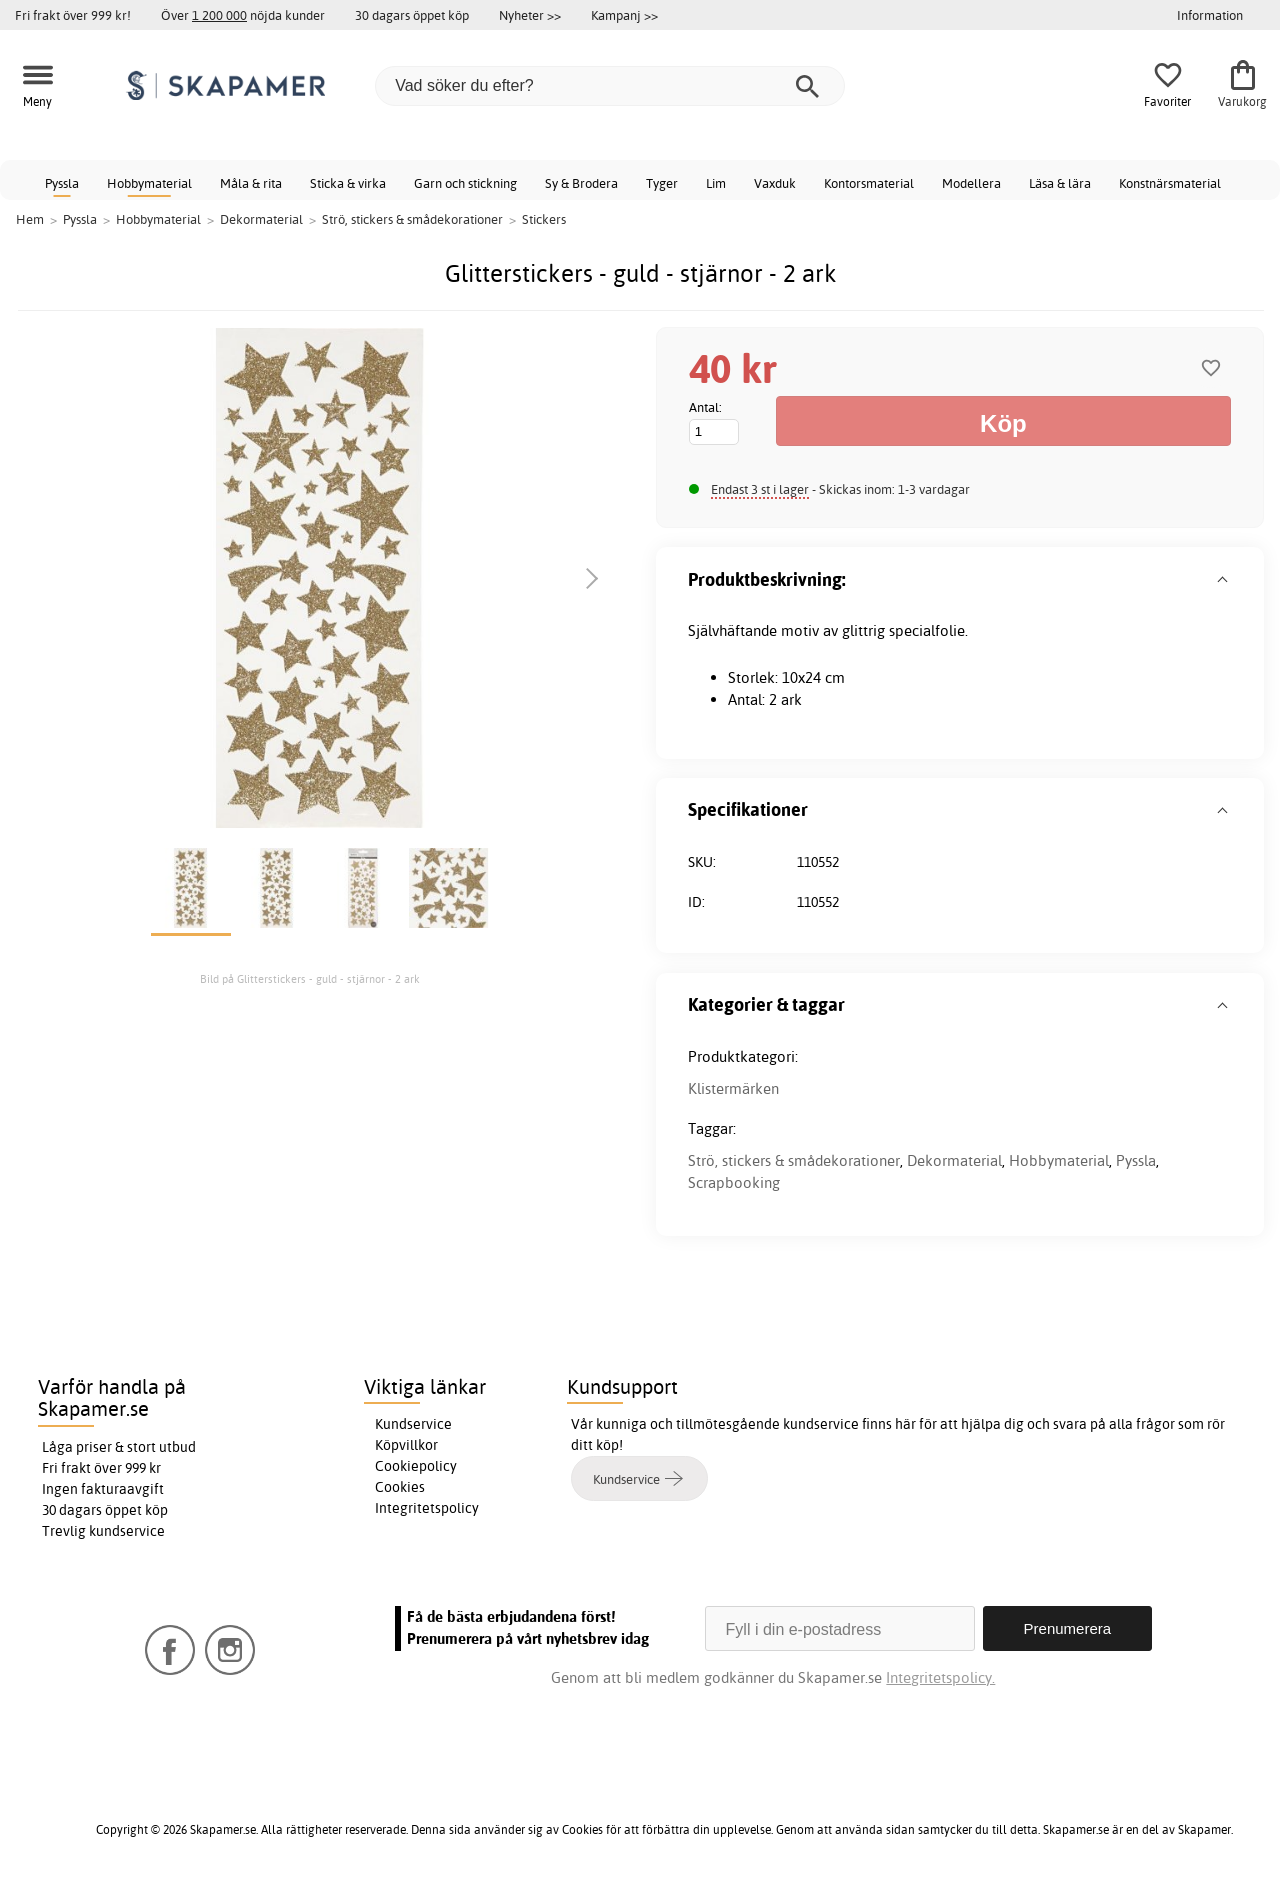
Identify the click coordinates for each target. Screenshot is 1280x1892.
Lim (716, 183)
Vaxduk (775, 183)
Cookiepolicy (416, 1466)
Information (1210, 15)
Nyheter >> (530, 15)
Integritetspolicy (427, 1508)
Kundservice (413, 1424)
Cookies (400, 1487)
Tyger (662, 183)
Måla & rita (251, 183)
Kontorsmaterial (869, 183)
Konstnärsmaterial (1170, 183)
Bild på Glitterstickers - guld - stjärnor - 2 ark (310, 979)
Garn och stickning (465, 183)
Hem (30, 219)
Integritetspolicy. (940, 1677)
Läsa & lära (1060, 183)
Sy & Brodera (581, 183)
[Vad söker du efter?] (610, 86)
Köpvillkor (406, 1445)
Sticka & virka (348, 183)
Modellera (971, 183)
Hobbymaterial (149, 183)
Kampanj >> (624, 15)
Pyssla (62, 183)
